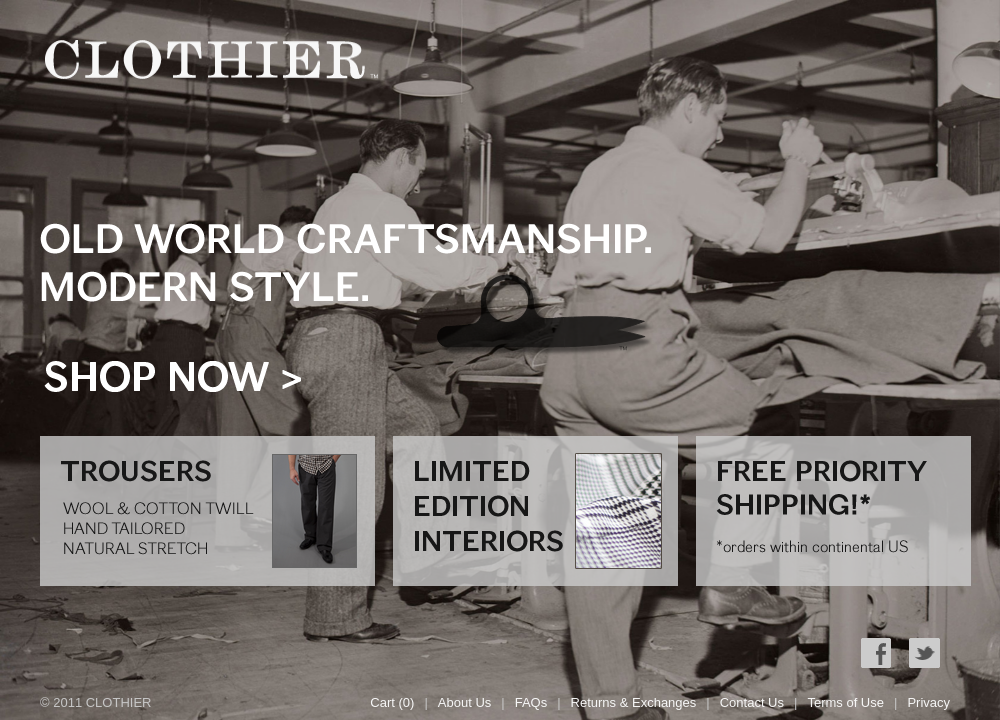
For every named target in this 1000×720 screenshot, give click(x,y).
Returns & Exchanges (634, 702)
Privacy (928, 702)
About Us (464, 702)
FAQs (531, 702)
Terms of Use (845, 702)
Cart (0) (392, 702)
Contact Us (752, 702)
